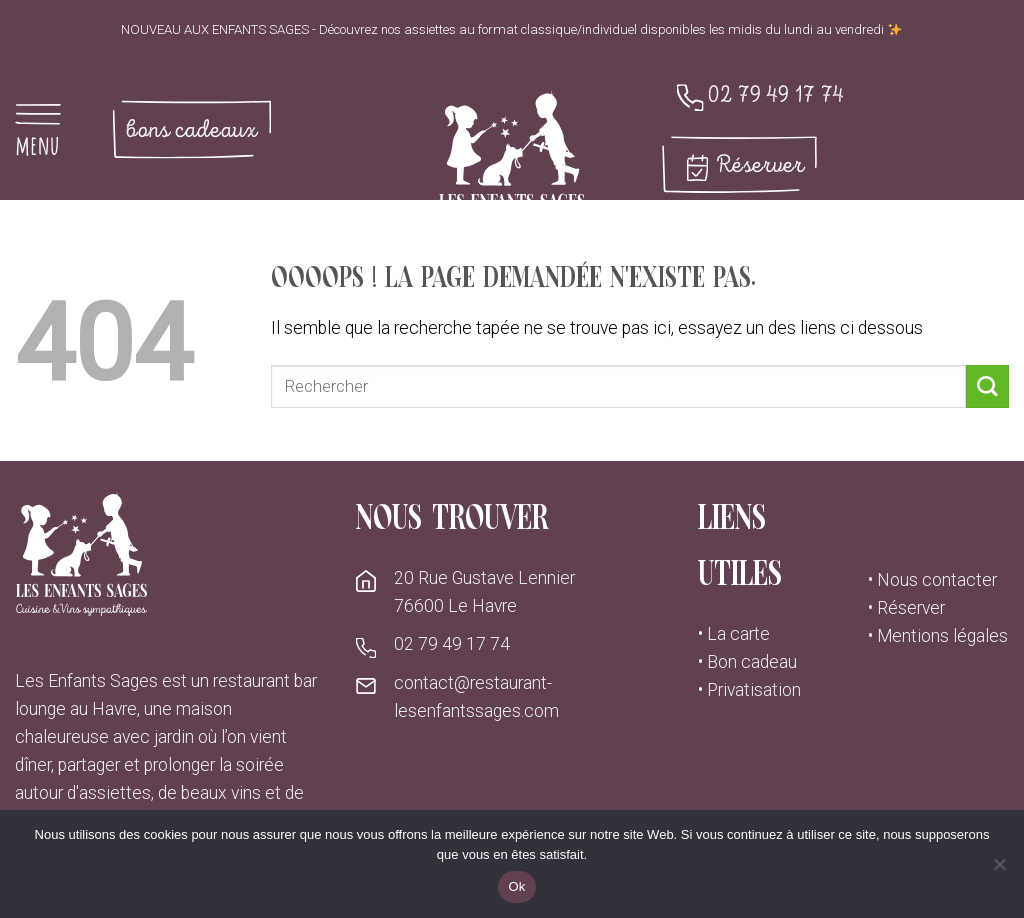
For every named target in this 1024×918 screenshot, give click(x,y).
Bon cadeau (752, 662)
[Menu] (50, 130)
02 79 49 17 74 (776, 95)
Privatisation (754, 690)
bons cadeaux (191, 130)
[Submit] (987, 386)
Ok (516, 886)
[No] (999, 870)
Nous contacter (937, 580)
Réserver (760, 165)
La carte (738, 634)
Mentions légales (942, 636)
